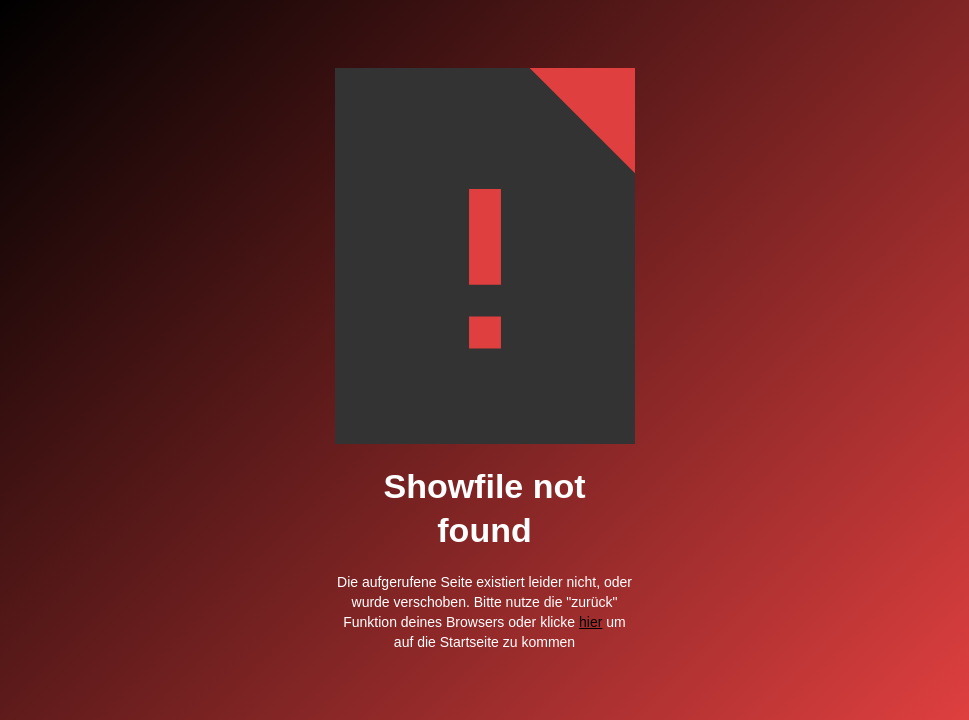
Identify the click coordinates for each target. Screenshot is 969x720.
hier (590, 622)
